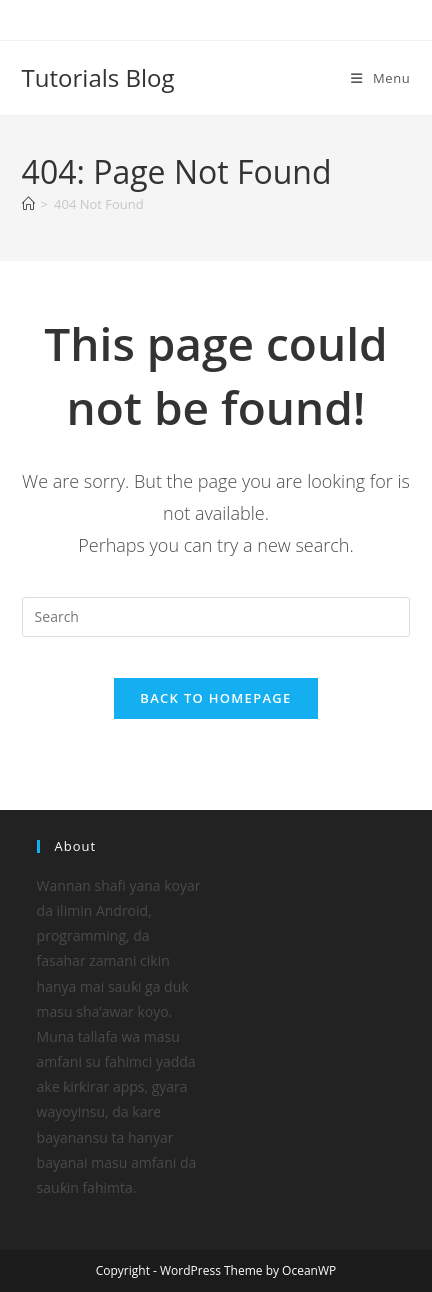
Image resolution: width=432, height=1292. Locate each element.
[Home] (28, 204)
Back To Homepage (215, 698)
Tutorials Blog (98, 77)
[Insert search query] (216, 617)
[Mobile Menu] (380, 78)
